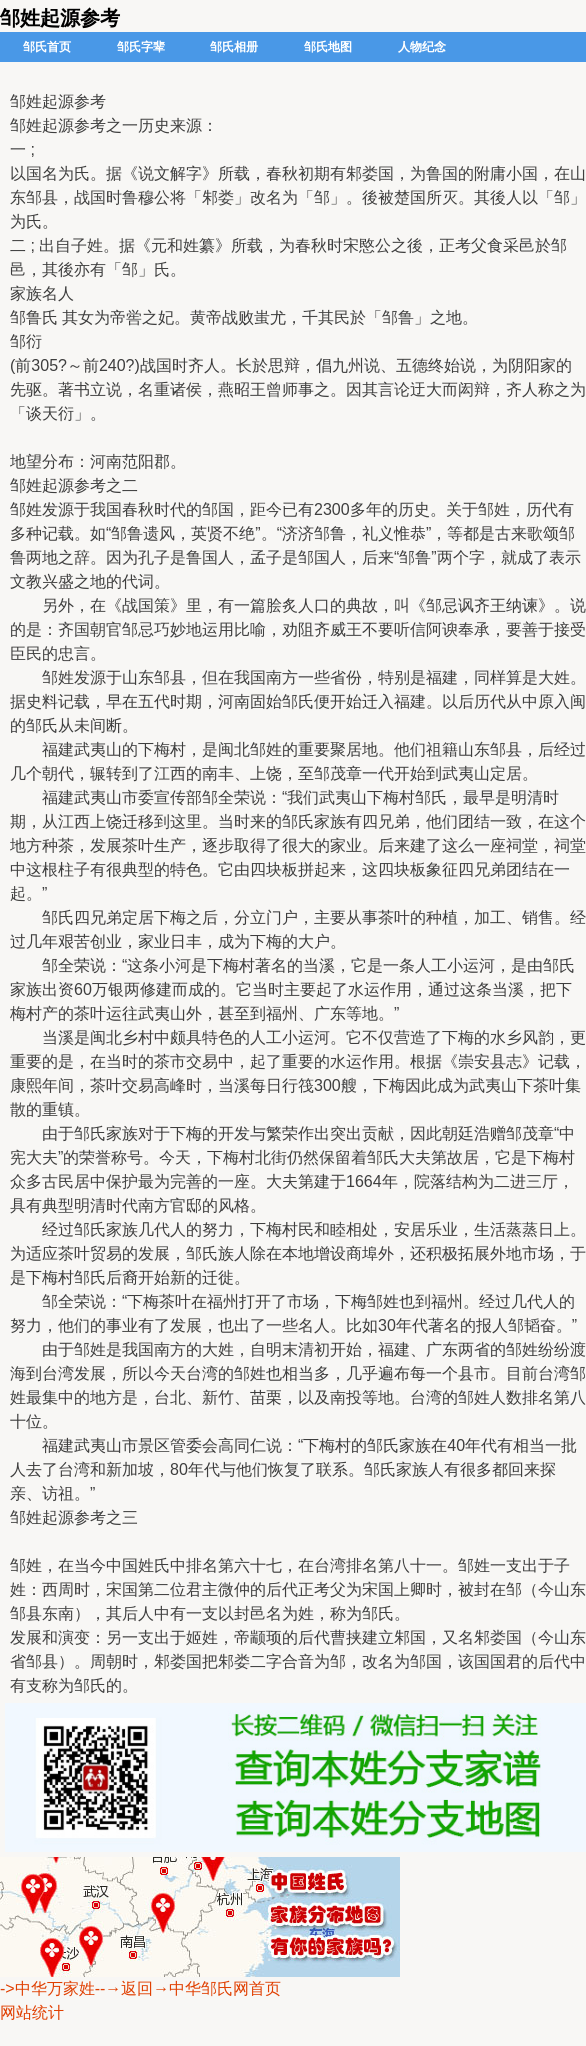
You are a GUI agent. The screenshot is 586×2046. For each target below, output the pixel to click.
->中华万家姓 (47, 1988)
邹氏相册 (234, 47)
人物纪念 (422, 47)
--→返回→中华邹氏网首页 (188, 1988)
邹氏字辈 (141, 47)
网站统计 (32, 2012)
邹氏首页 (47, 47)
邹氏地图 (328, 47)
